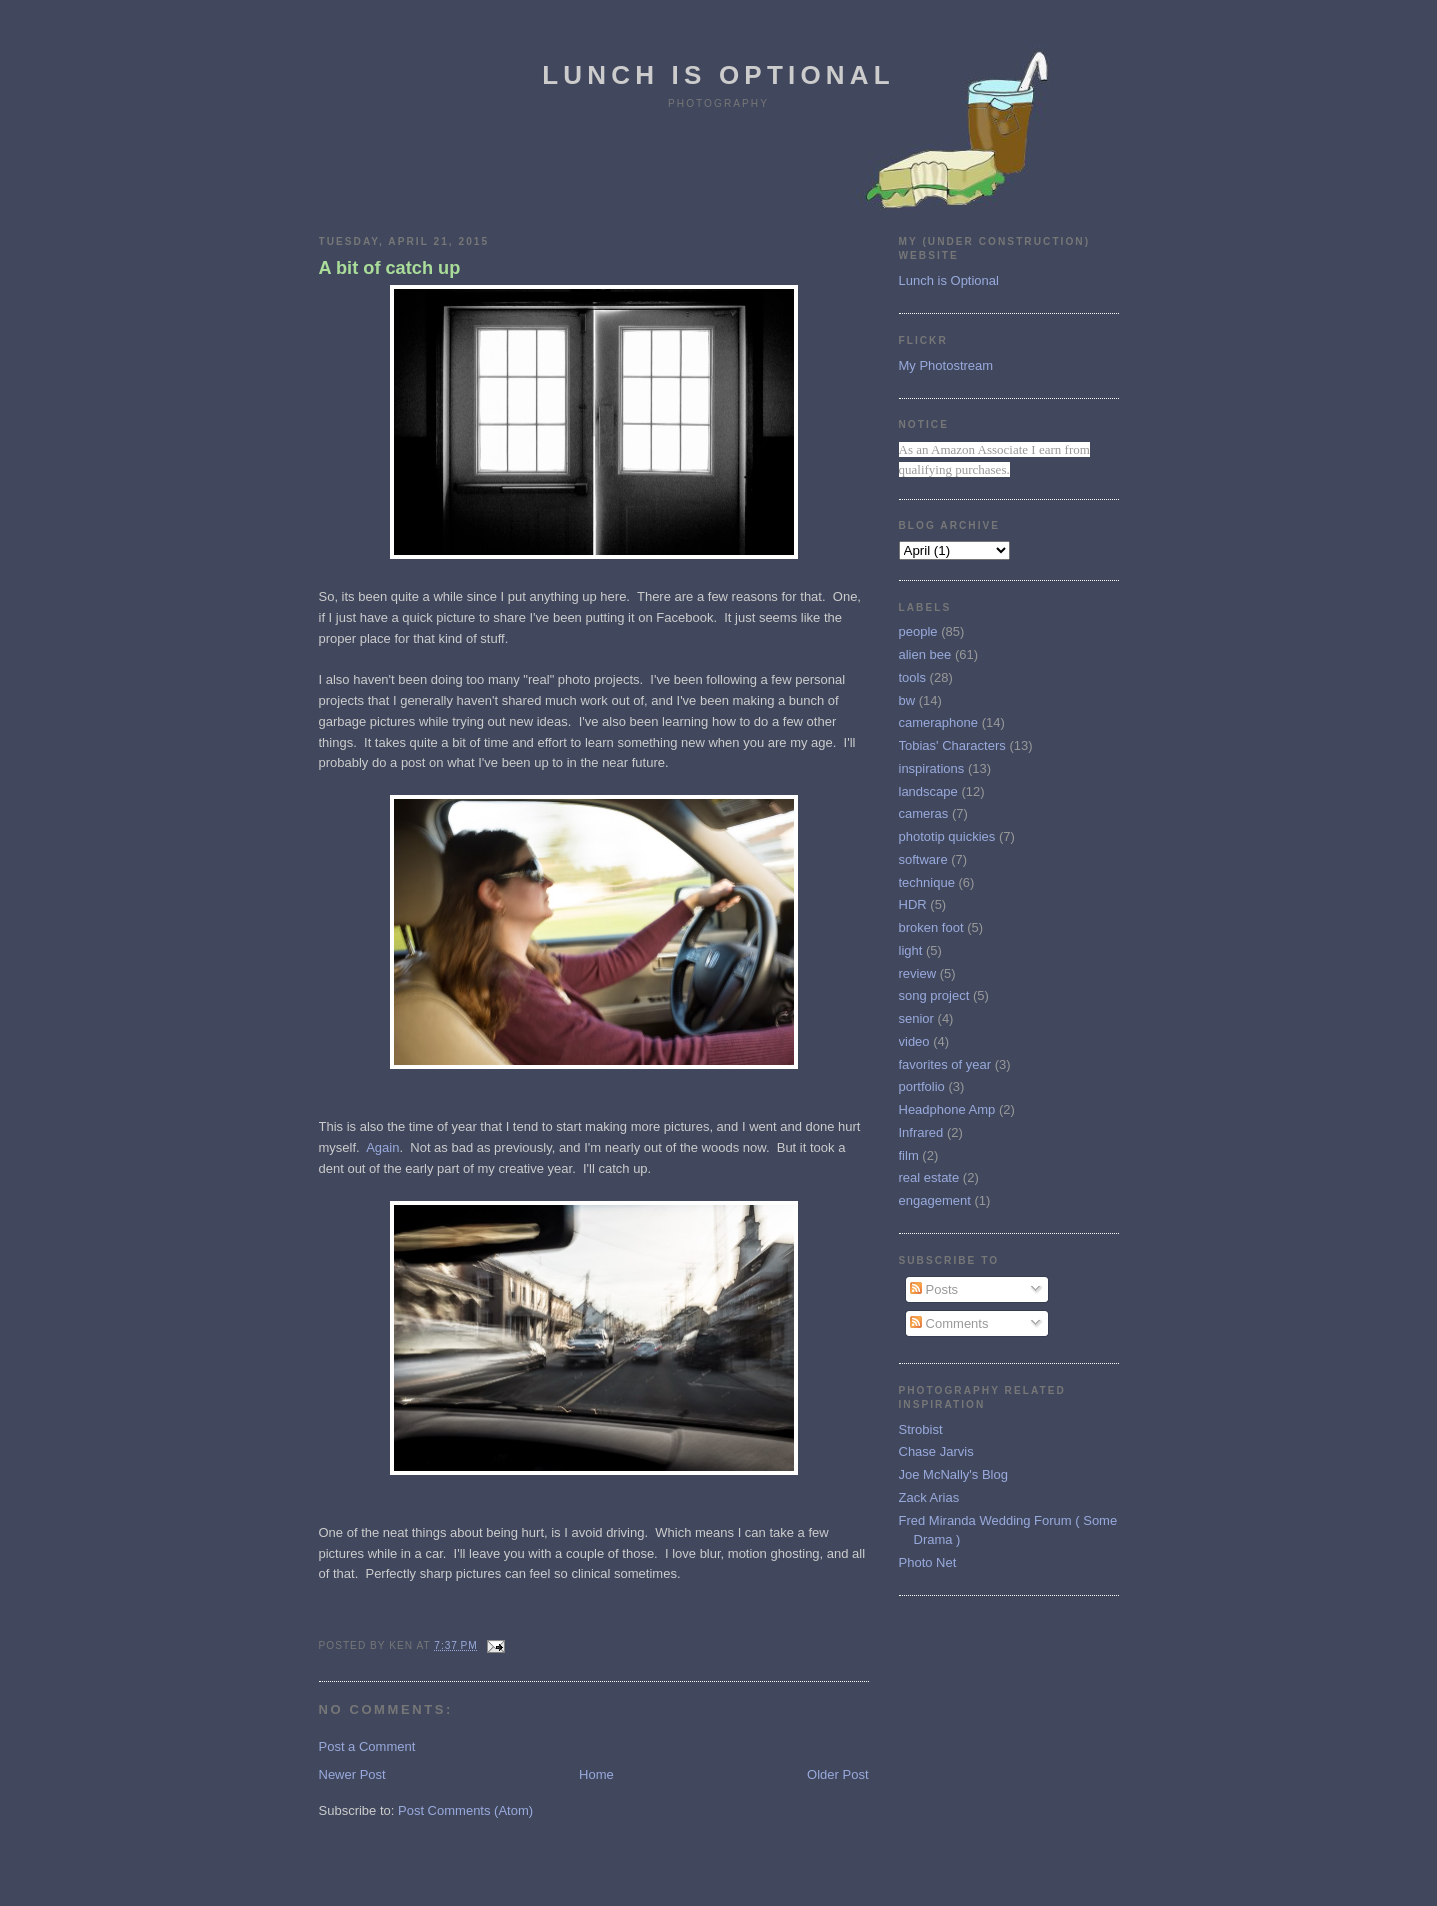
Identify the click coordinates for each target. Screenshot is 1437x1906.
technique (927, 882)
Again (382, 1147)
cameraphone (939, 722)
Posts (934, 1289)
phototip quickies (947, 836)
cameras (924, 813)
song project (934, 995)
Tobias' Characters (952, 745)
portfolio (922, 1086)
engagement (935, 1200)
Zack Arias (929, 1497)
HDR (913, 904)
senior (916, 1018)
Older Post (837, 1774)
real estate (929, 1177)
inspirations (932, 768)
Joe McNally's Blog (953, 1474)
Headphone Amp (947, 1109)
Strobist (921, 1429)
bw (907, 700)
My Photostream (946, 365)
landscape (928, 791)
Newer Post (352, 1774)
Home (596, 1774)
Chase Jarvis (936, 1451)
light (911, 950)
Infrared (921, 1132)
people (918, 631)
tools (912, 677)
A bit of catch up (390, 268)
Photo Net (928, 1562)
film (909, 1155)
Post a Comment (367, 1746)
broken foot (931, 927)
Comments (949, 1323)
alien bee (925, 654)
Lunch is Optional (718, 75)
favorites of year (945, 1064)
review (918, 973)
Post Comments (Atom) (465, 1810)
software (923, 859)
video (914, 1041)
